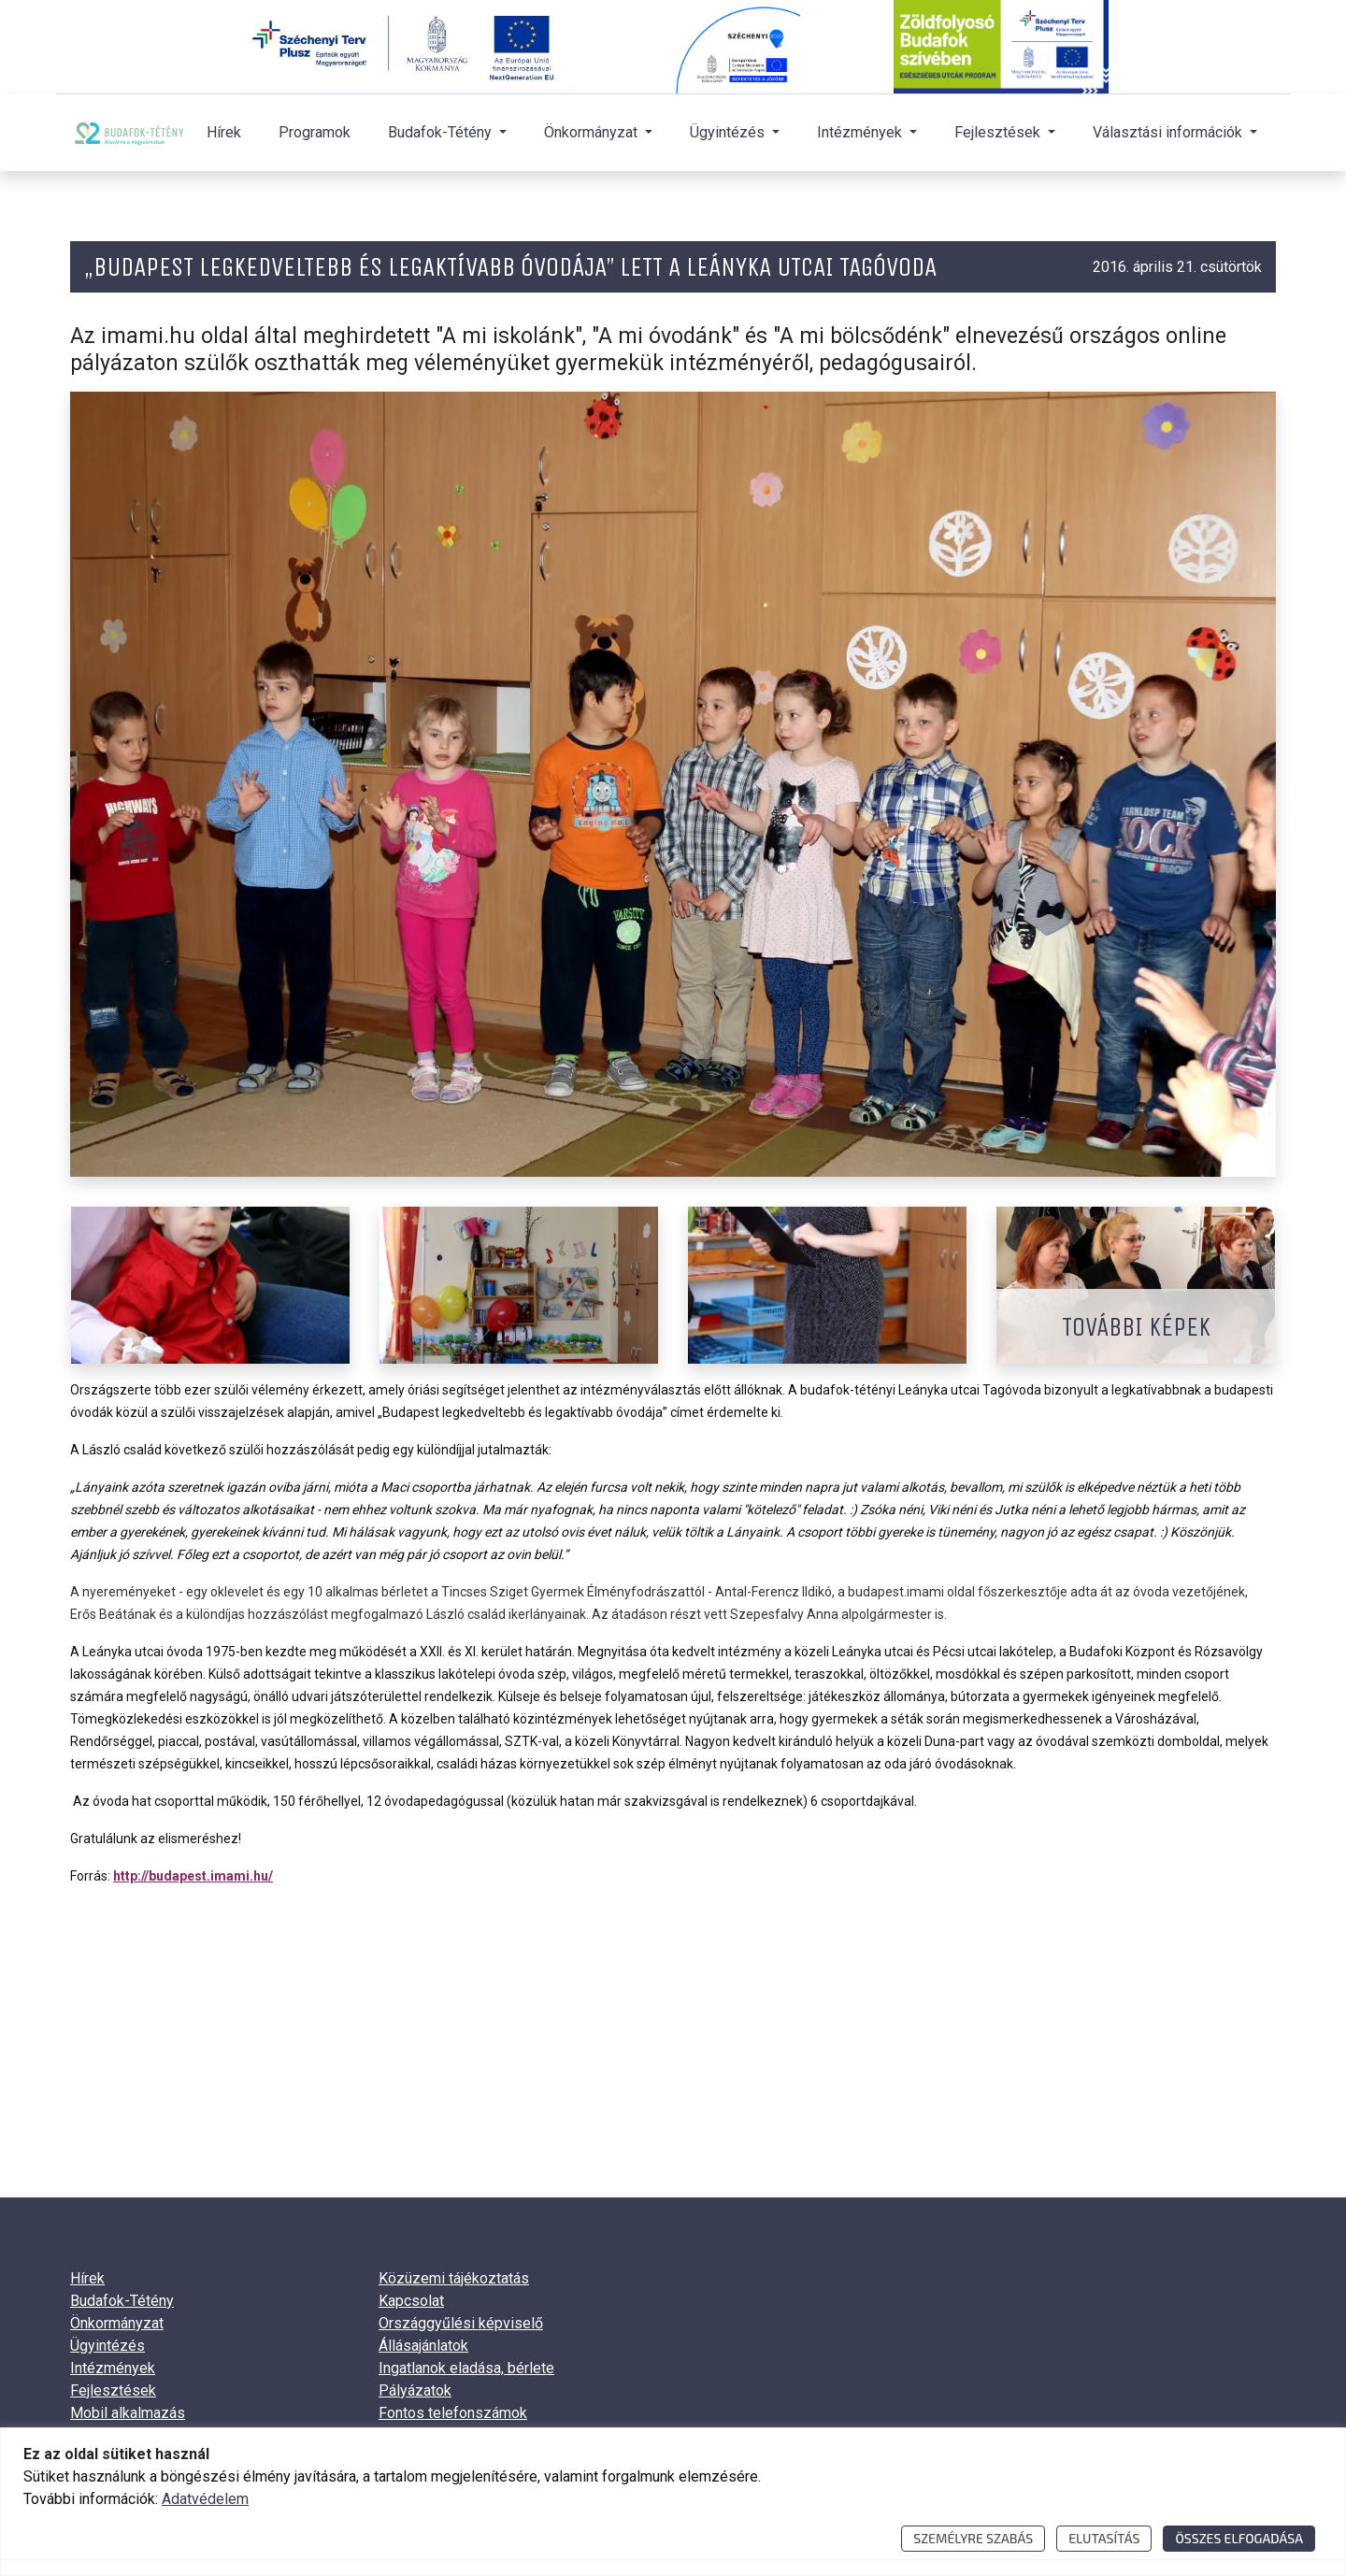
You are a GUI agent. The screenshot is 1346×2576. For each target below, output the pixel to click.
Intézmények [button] (861, 132)
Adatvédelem (205, 2499)
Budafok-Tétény (122, 2301)
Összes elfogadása (1239, 2538)
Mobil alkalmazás (127, 2413)
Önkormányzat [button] (592, 132)
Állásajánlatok (423, 2345)
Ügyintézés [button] (729, 132)
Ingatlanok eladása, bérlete (466, 2368)
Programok (315, 132)
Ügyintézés (107, 2345)
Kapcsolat (411, 2301)
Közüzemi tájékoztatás (454, 2278)
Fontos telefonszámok (453, 2413)
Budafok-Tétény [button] (441, 132)
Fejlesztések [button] (999, 132)
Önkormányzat (117, 2323)
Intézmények (112, 2368)
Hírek (224, 132)
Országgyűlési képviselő (461, 2323)
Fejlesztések (113, 2390)
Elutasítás (1103, 2538)
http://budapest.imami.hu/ (193, 1875)
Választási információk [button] (1169, 132)
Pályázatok (415, 2390)
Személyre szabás (973, 2538)
